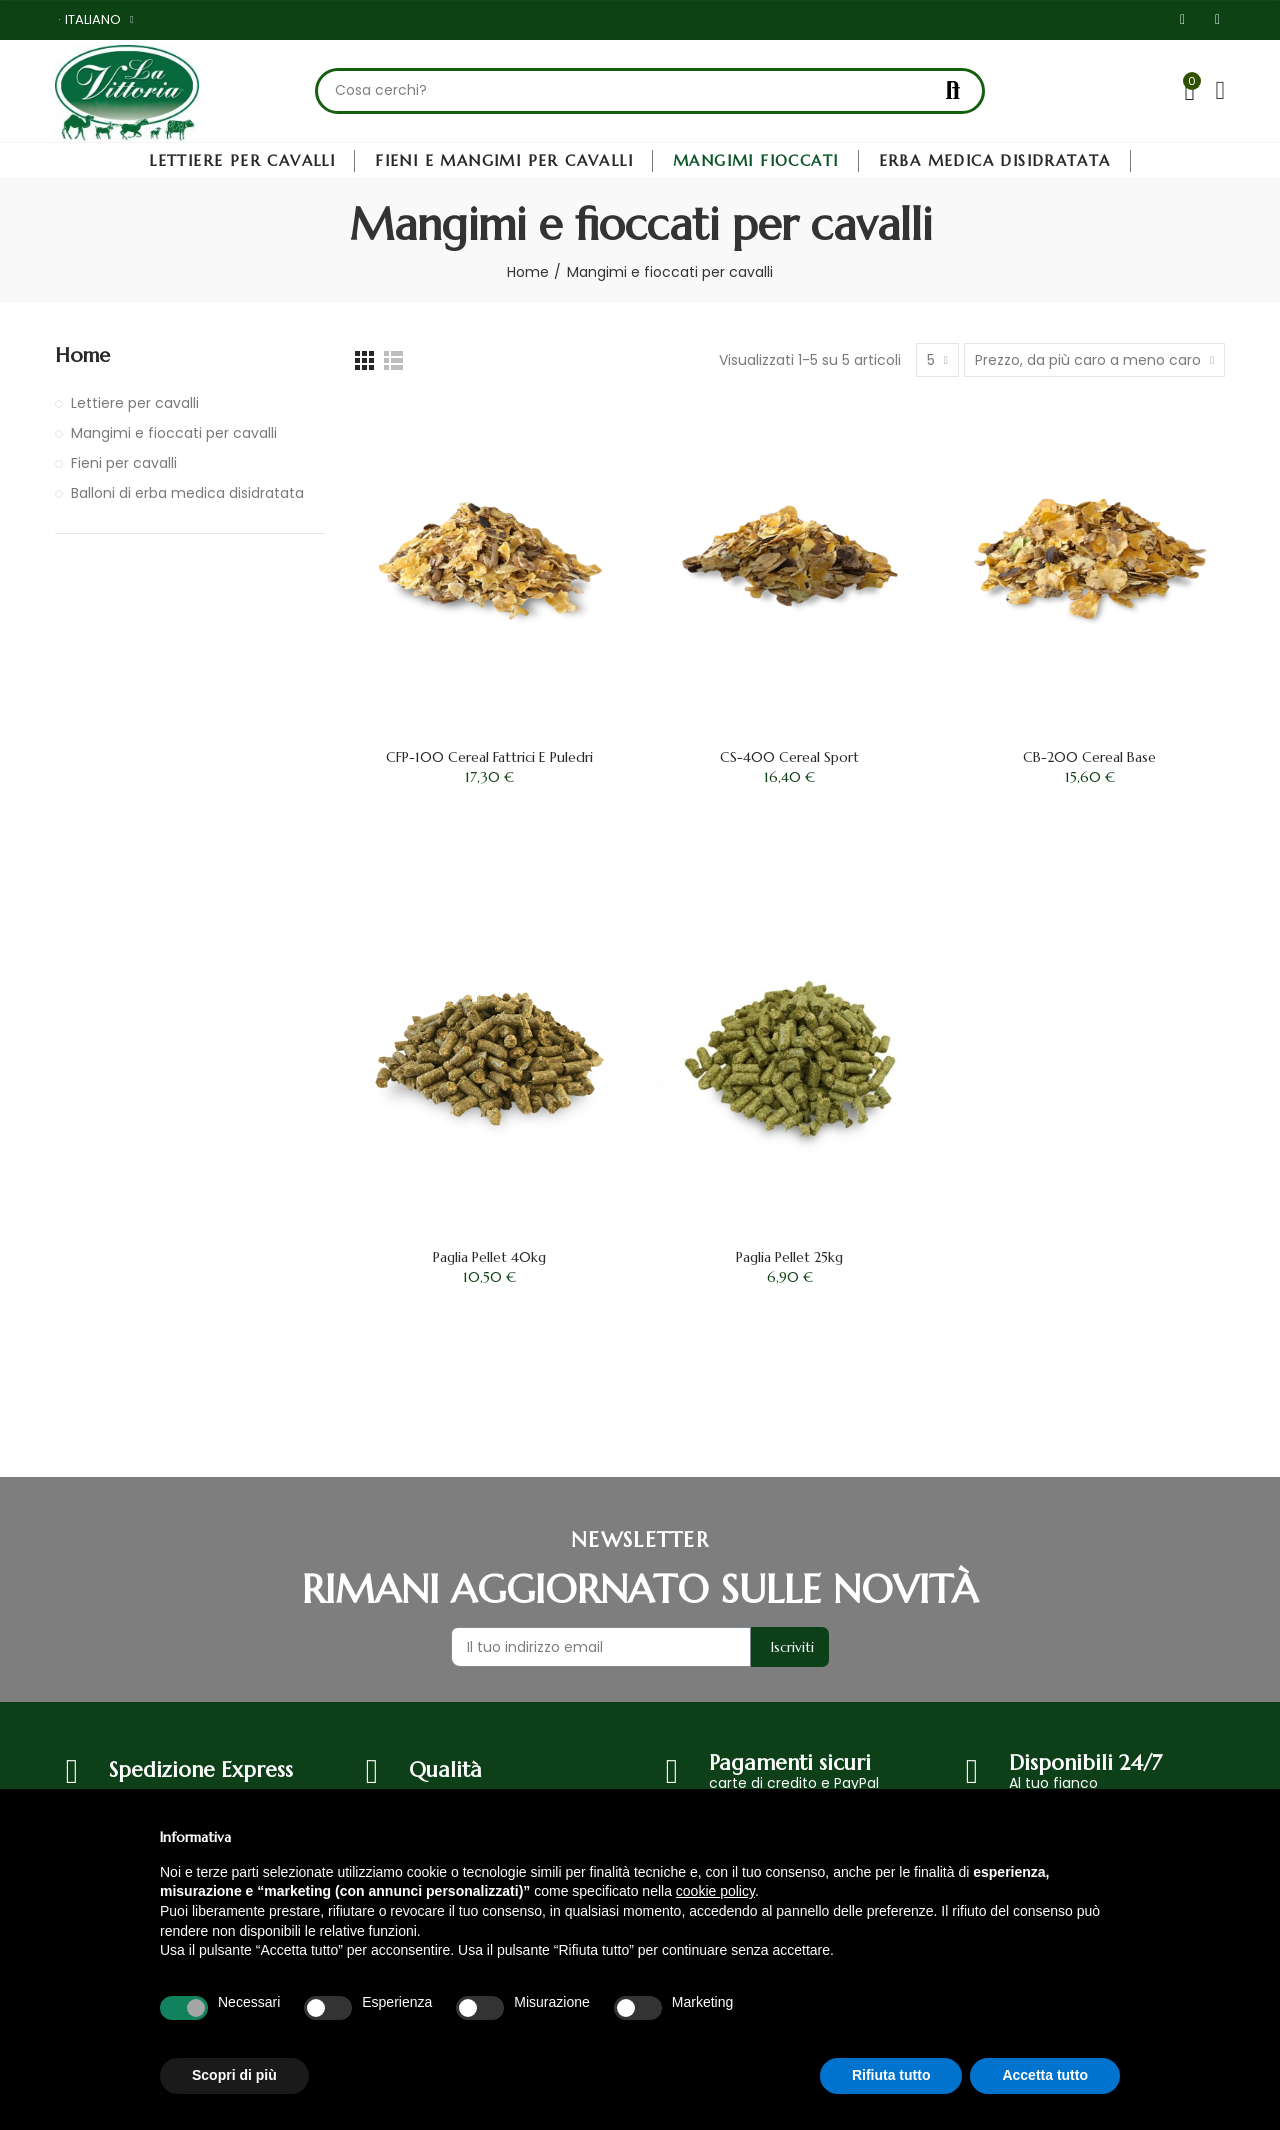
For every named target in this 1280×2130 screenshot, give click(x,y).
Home (82, 355)
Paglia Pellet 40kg (489, 1257)
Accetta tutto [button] (1045, 2075)
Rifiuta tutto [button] (891, 2075)
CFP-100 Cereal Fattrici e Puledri (489, 757)
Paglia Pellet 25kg (789, 1257)
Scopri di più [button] (234, 2075)
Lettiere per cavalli (135, 403)
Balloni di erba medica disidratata (187, 493)
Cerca (953, 91)
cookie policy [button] (715, 1891)
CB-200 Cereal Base (1089, 757)
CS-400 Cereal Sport (789, 757)
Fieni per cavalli (124, 463)
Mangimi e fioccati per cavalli (174, 433)
